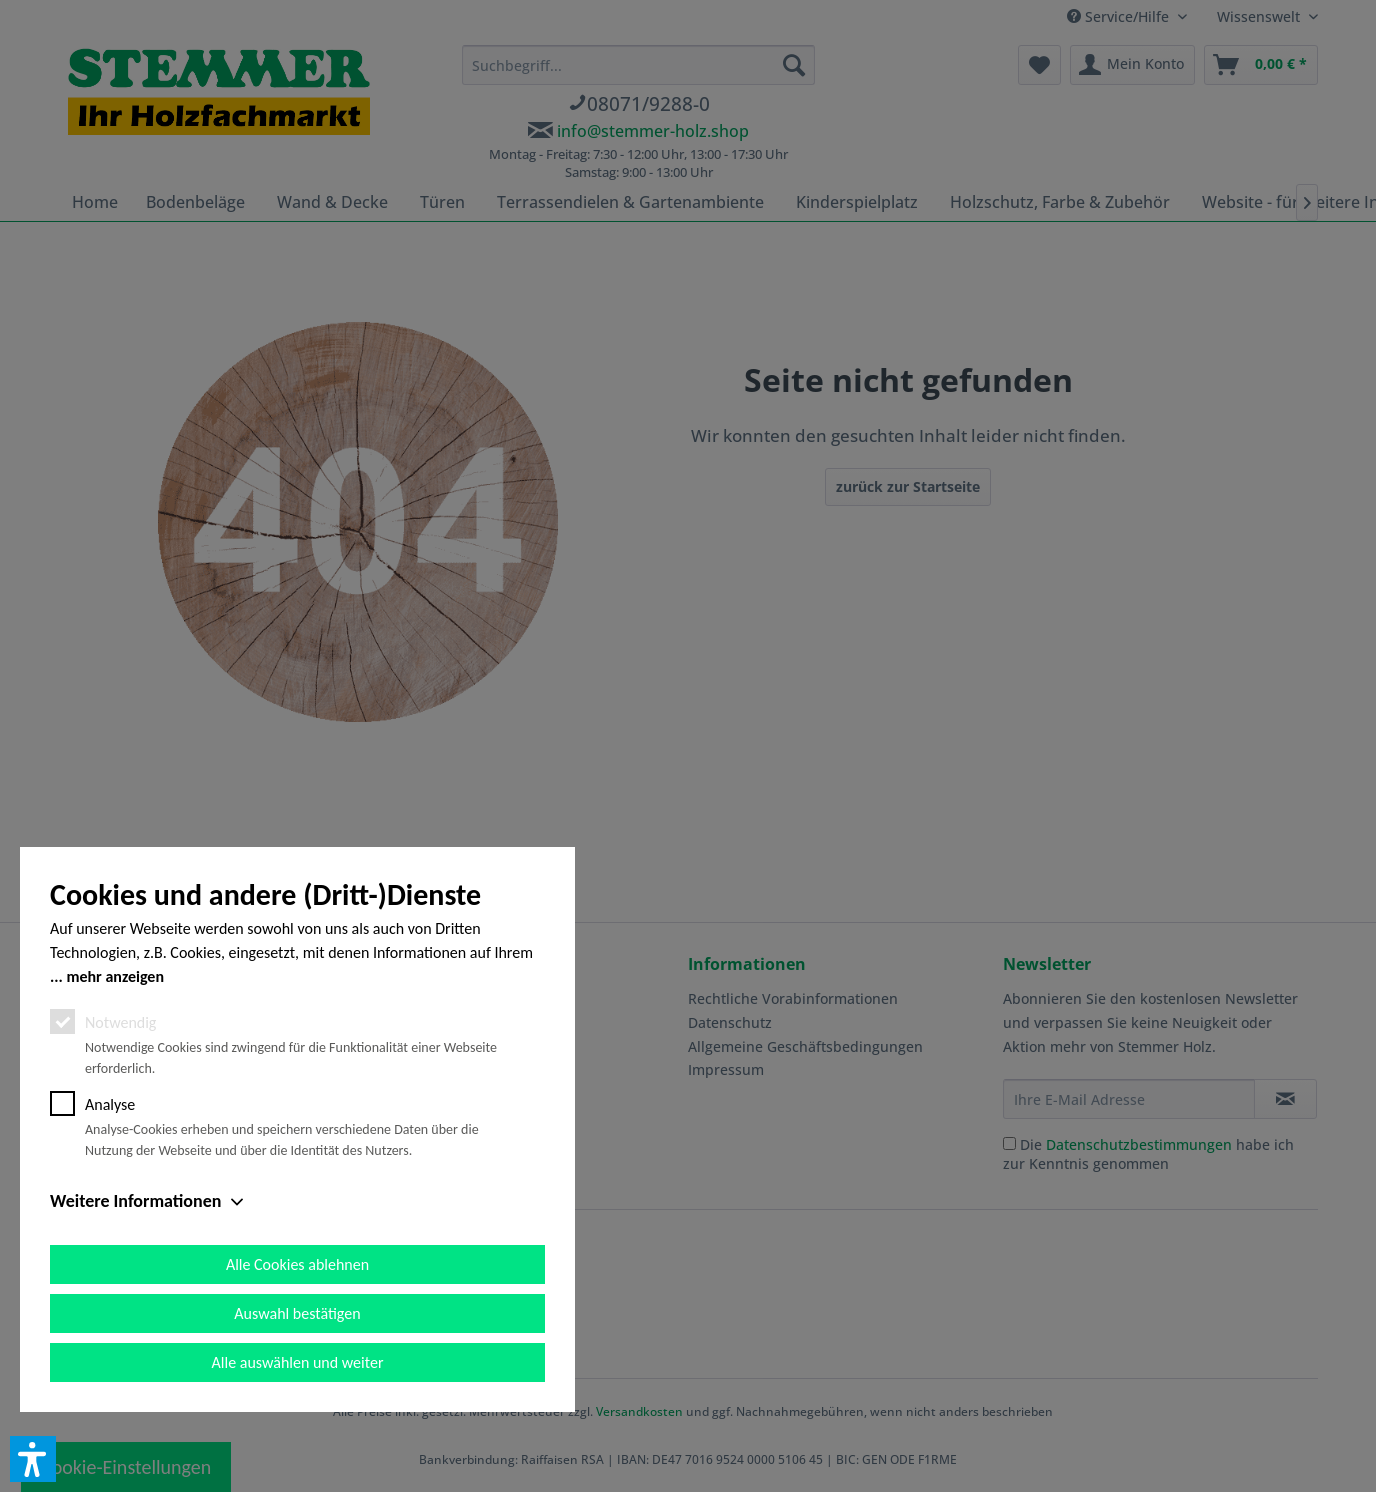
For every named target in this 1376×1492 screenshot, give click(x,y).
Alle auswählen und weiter (298, 1362)
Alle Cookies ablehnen (297, 1264)
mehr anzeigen (115, 976)
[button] (33, 1459)
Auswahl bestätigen (297, 1313)
